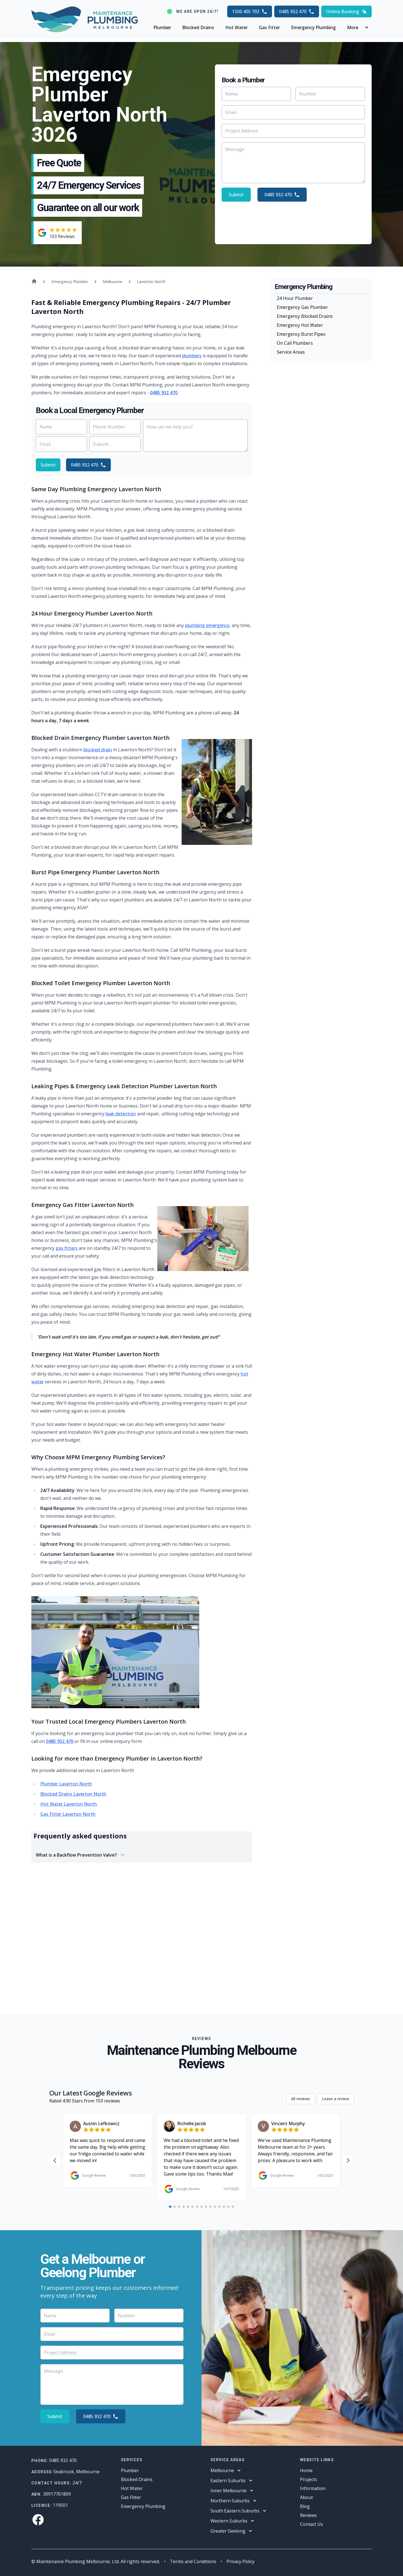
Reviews (308, 2515)
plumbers (192, 356)
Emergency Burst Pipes (301, 334)
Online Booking (346, 11)
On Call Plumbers (295, 343)
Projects (308, 2479)
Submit (236, 195)
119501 (60, 2505)
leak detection (121, 1114)
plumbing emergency (207, 625)
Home (306, 2470)
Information (312, 2488)
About (306, 2497)
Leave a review (335, 2098)
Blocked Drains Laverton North (73, 1794)
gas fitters (67, 1248)
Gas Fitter (269, 27)
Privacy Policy (240, 2561)
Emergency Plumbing (313, 27)
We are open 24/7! (197, 11)
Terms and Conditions (193, 2561)
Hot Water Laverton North (68, 1804)
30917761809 (57, 2494)
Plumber (162, 27)
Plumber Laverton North (66, 1784)
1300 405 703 (249, 11)
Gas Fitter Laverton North (67, 1814)
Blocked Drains (198, 27)
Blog (305, 2506)
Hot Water (236, 27)
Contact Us (311, 2524)
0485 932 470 (296, 11)
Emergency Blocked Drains (305, 316)
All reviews (300, 2098)
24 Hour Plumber (295, 298)
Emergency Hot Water (300, 325)
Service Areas (291, 352)
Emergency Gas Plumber (302, 307)
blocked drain (97, 750)
